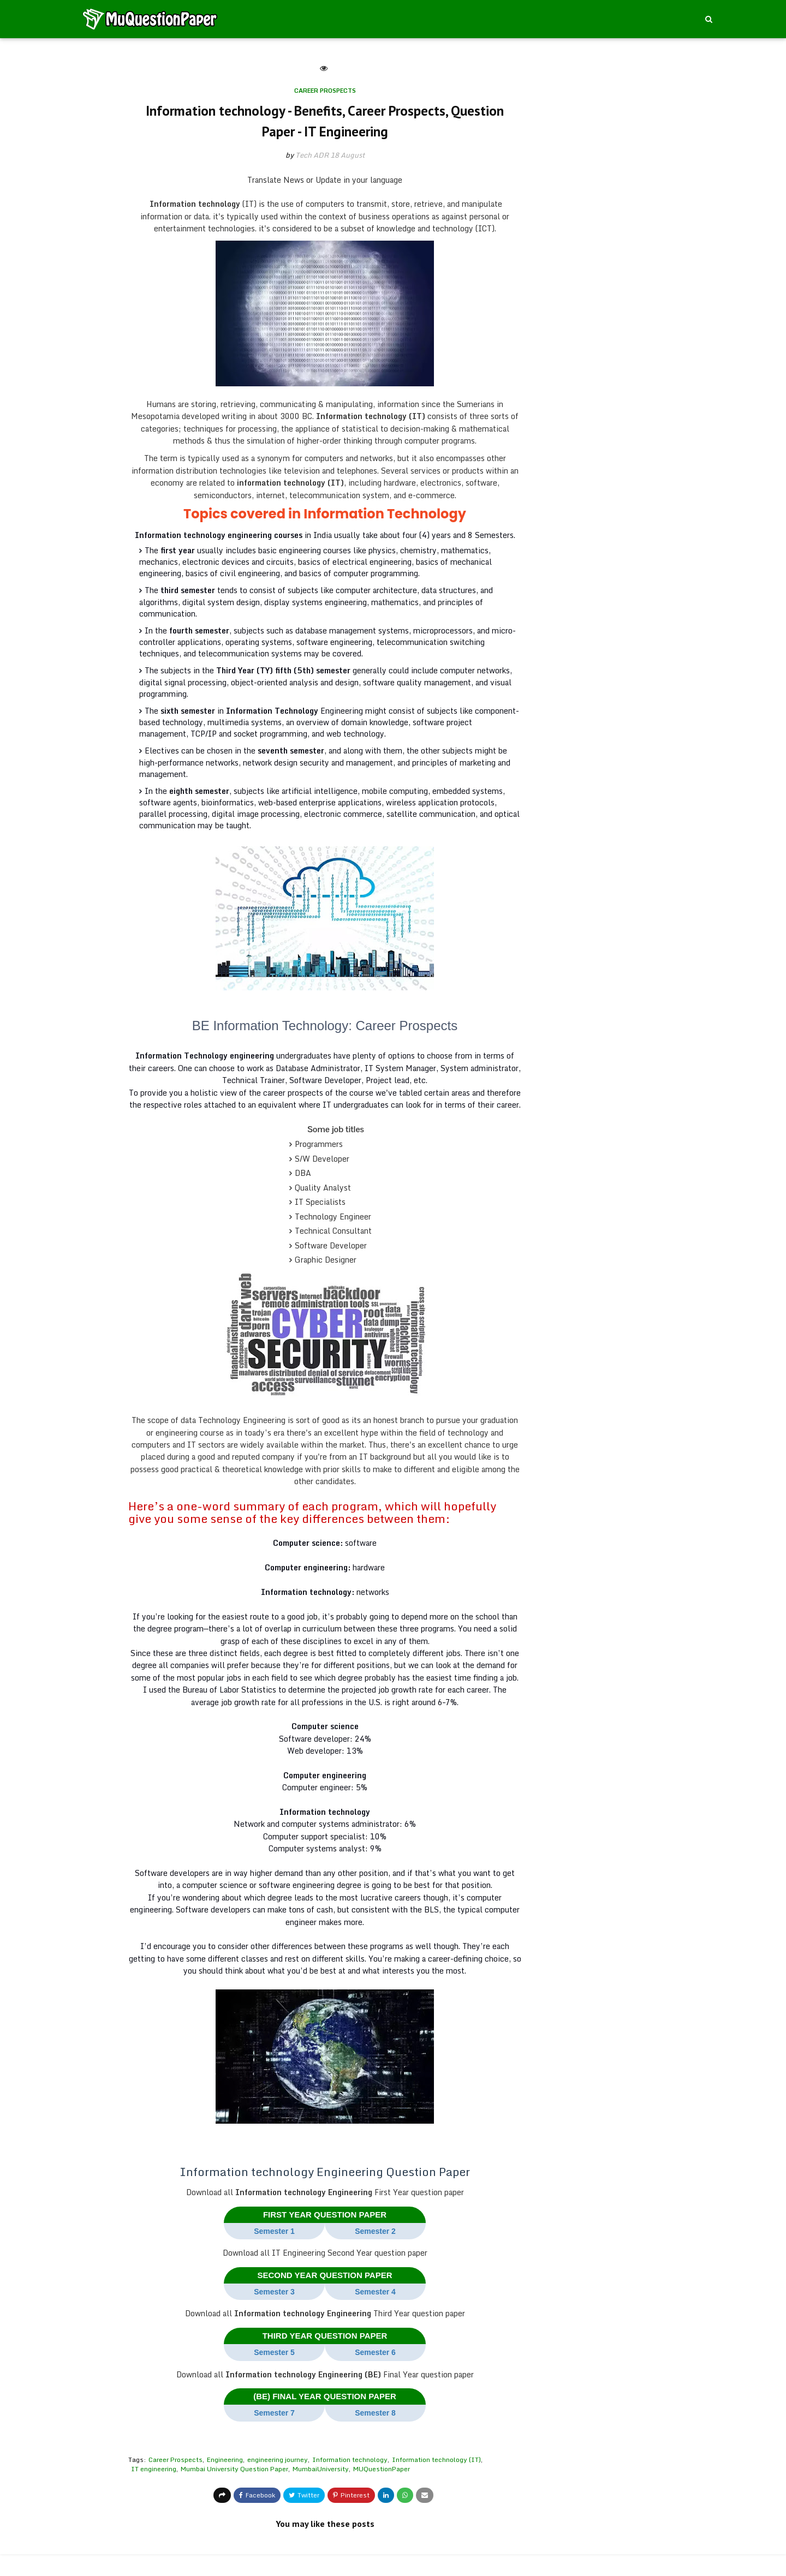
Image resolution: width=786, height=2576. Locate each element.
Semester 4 (375, 2291)
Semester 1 (274, 2231)
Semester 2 (375, 2231)
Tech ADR (312, 155)
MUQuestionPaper (381, 2468)
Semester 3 (274, 2291)
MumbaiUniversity (321, 2468)
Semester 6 (375, 2352)
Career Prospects (175, 2459)
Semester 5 (274, 2352)
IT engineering (153, 2468)
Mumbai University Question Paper (234, 2468)
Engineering (225, 2459)
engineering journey (277, 2459)
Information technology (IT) (436, 2459)
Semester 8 (375, 2412)
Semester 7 (274, 2412)
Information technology (350, 2459)
